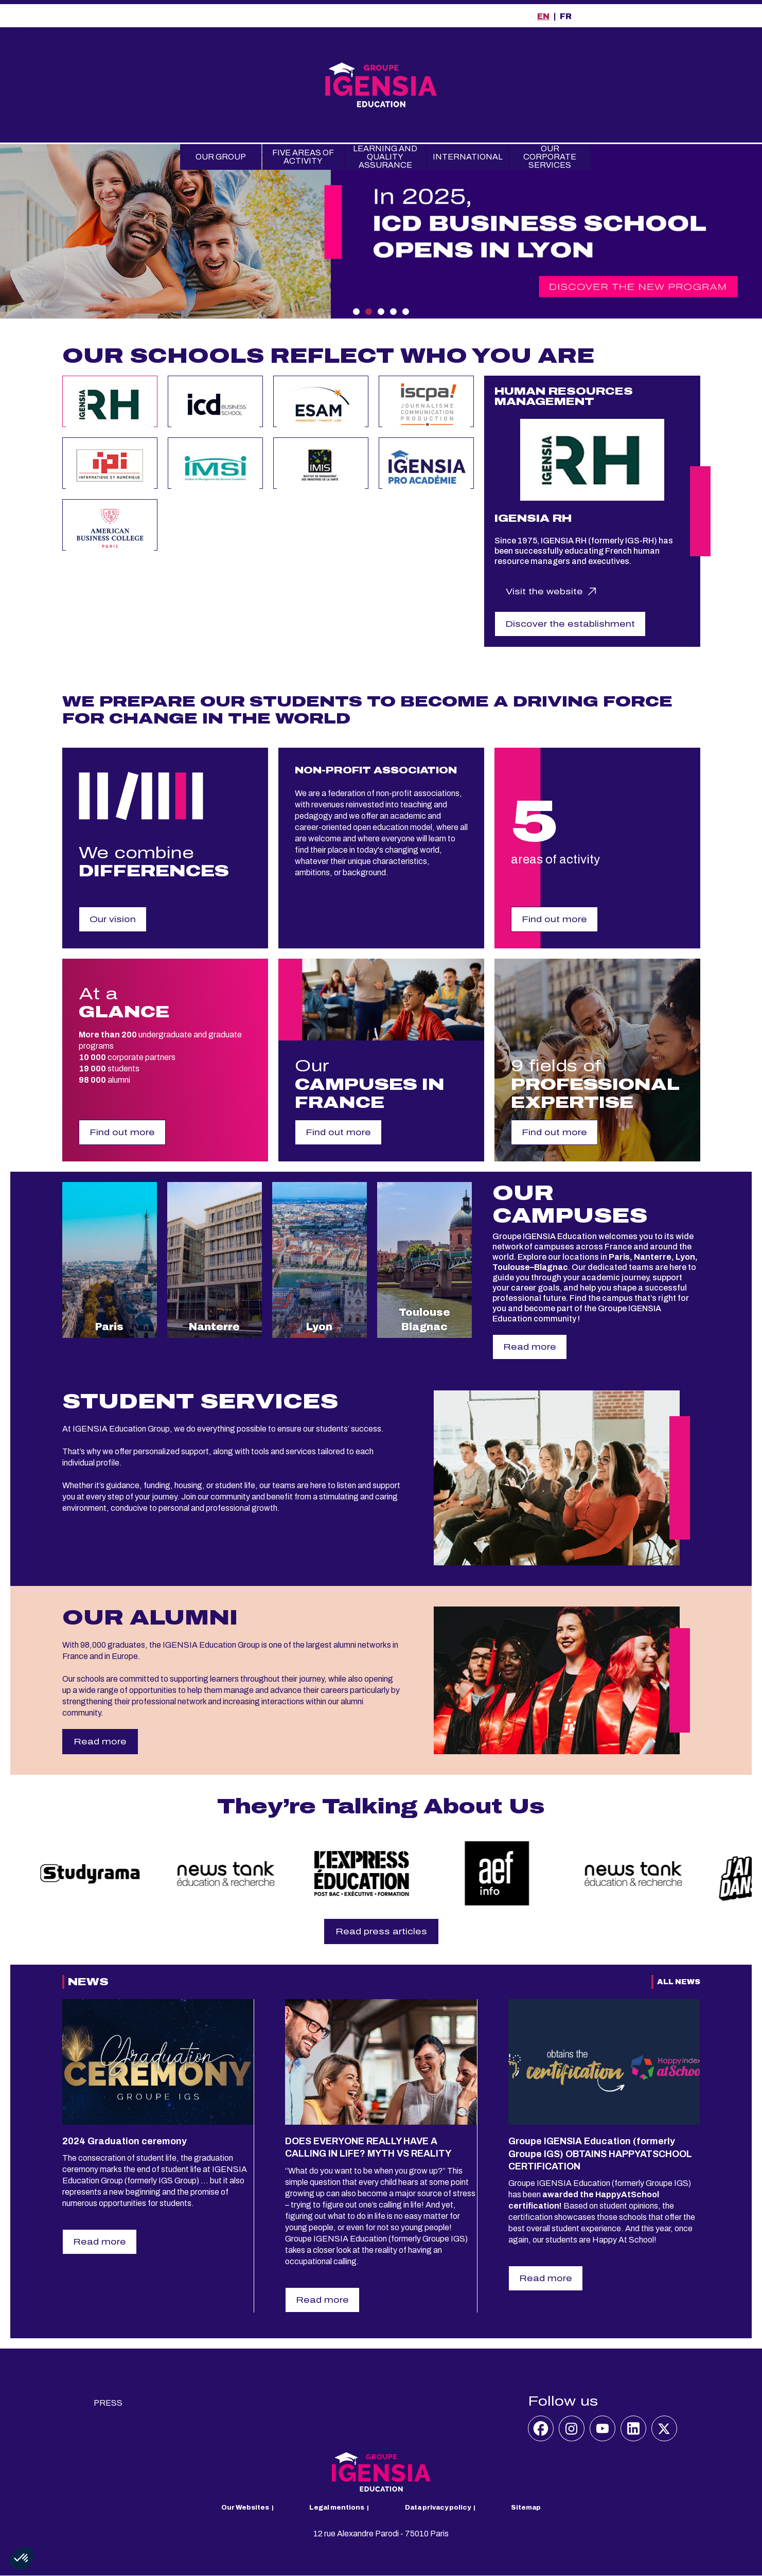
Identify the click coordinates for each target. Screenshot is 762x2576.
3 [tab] (381, 311)
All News (678, 1982)
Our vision (113, 919)
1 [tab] (356, 311)
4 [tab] (393, 311)
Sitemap (526, 2507)
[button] (21, 2558)
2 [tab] (368, 311)
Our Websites (245, 2507)
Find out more (554, 919)
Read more (529, 1347)
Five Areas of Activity (303, 156)
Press (108, 2402)
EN (543, 16)
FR (566, 16)
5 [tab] (405, 311)
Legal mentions (336, 2507)
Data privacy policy (438, 2507)
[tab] (110, 401)
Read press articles (381, 1931)
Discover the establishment (570, 624)
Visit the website (544, 591)
